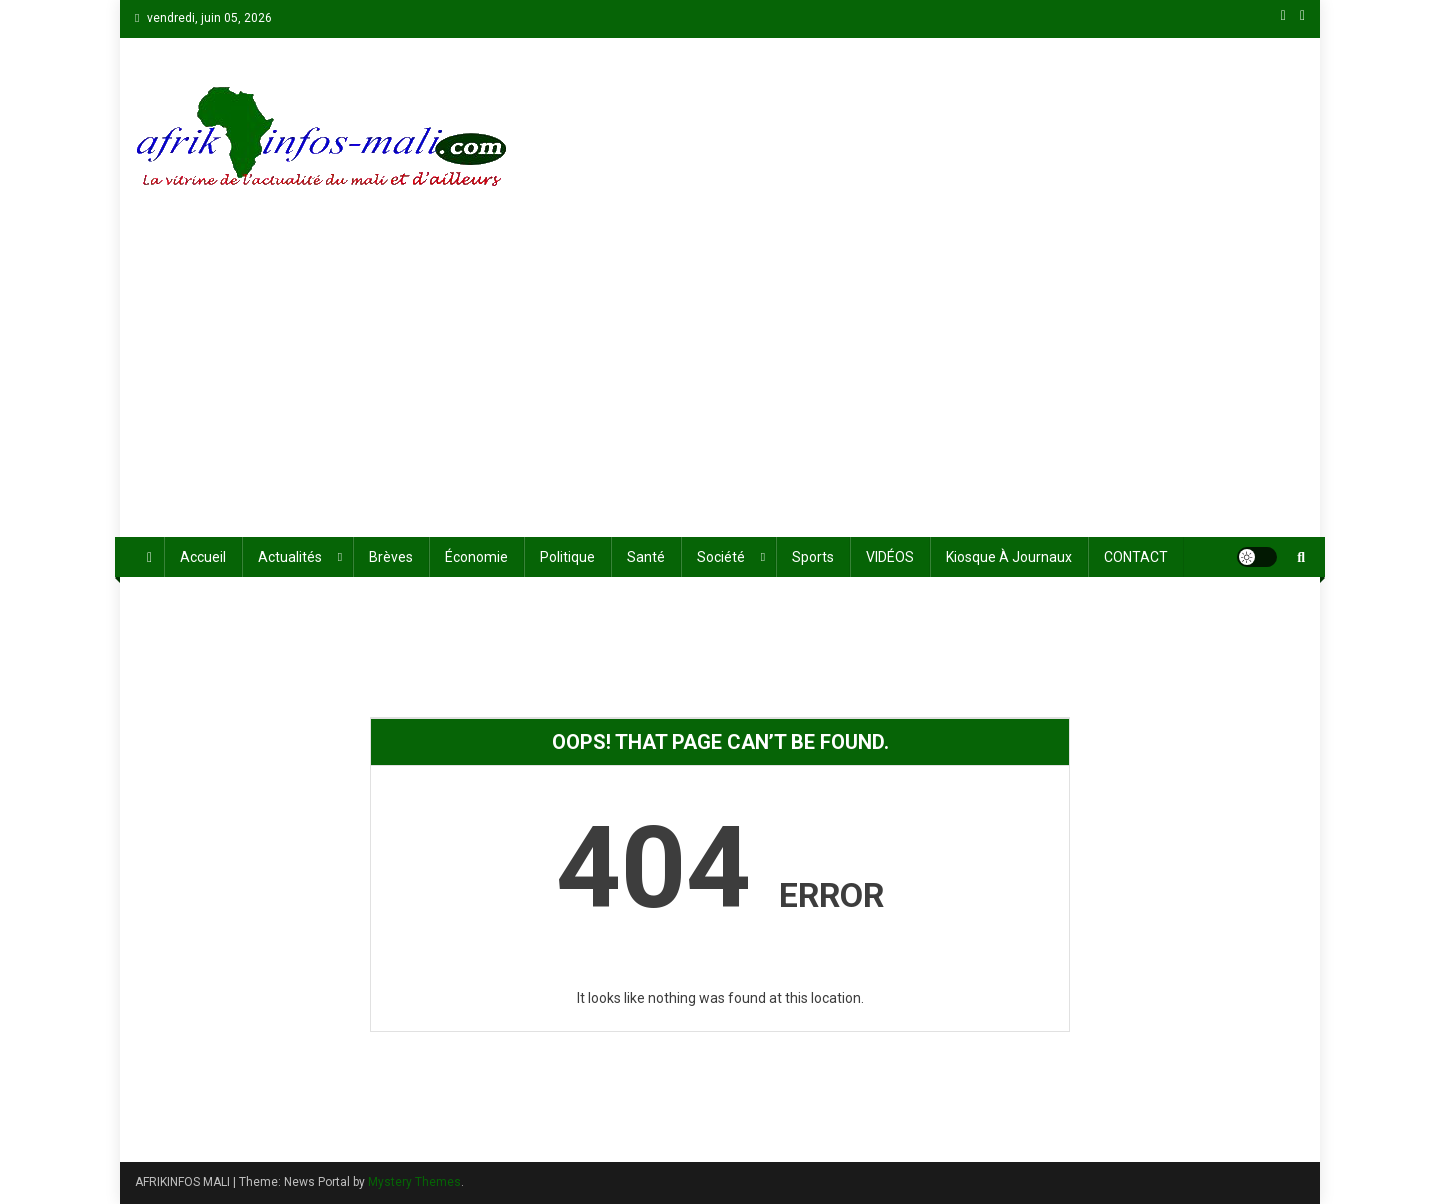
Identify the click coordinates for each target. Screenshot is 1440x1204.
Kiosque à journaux (1009, 557)
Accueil (203, 557)
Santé (646, 557)
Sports (813, 557)
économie (476, 557)
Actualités (290, 557)
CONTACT (1136, 557)
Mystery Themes (414, 1182)
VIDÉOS (890, 557)
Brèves (391, 557)
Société (721, 557)
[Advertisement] (720, 387)
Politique (567, 557)
